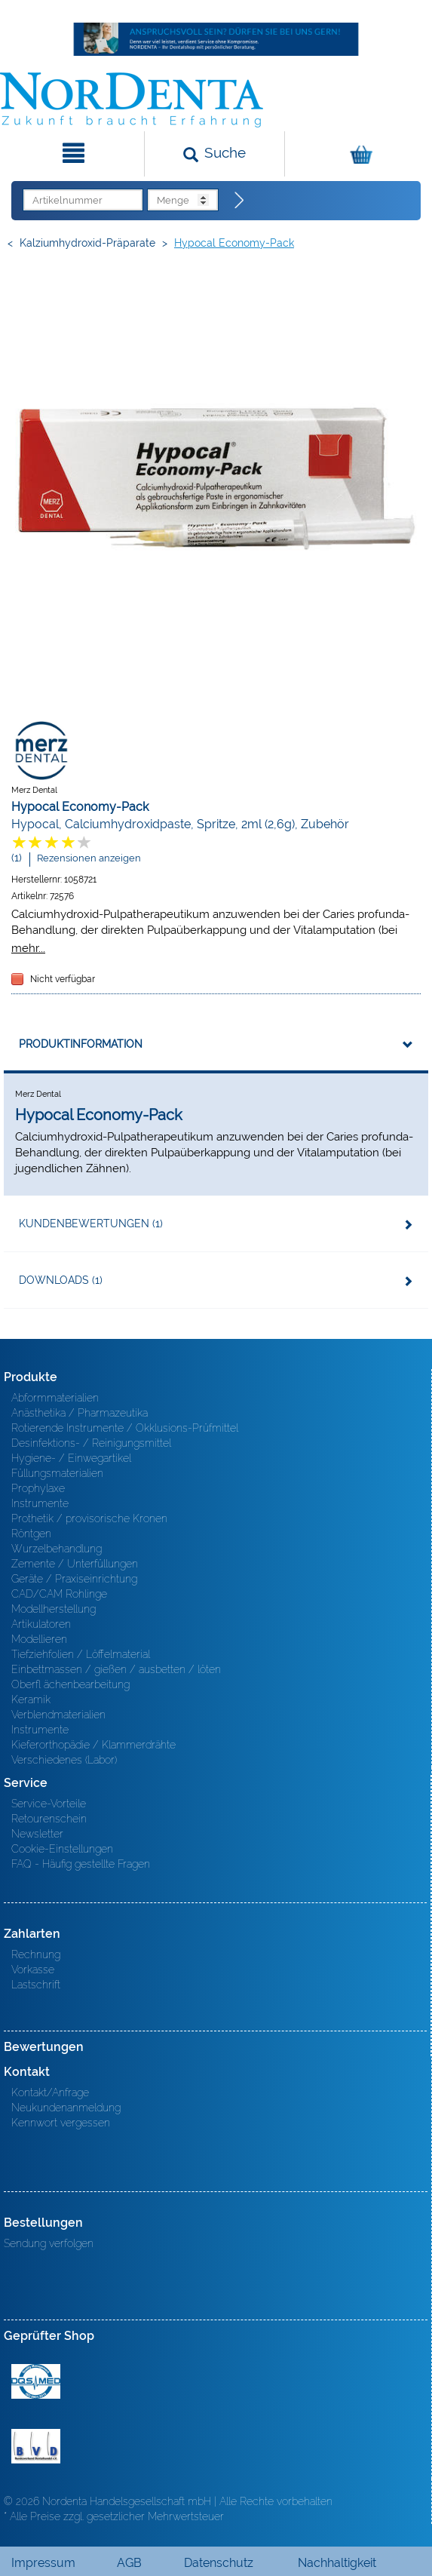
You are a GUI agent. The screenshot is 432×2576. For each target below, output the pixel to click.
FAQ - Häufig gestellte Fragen (80, 1864)
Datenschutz (218, 2563)
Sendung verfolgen (48, 2243)
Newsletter (37, 1834)
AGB (129, 2563)
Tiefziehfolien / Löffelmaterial (80, 1654)
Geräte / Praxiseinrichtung (74, 1579)
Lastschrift (35, 1985)
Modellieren (39, 1639)
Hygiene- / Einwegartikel (71, 1458)
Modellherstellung (53, 1609)
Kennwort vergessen (60, 2123)
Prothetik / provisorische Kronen (89, 1518)
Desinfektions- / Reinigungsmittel (91, 1443)
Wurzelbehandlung (56, 1549)
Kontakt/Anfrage (50, 2092)
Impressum (43, 2563)
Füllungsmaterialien (57, 1473)
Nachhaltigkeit (337, 2563)
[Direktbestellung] (239, 200)
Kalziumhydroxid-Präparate (87, 243)
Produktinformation (80, 1044)
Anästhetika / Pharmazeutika (79, 1413)
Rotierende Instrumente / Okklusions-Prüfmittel (124, 1428)
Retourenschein (49, 1819)
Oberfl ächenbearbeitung (70, 1684)
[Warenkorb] (356, 154)
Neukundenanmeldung (66, 2108)
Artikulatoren (41, 1624)
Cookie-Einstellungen (62, 1849)
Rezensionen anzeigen (89, 858)
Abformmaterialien (55, 1398)
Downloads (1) (61, 1280)
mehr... (28, 947)
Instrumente (40, 1503)
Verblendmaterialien (58, 1715)
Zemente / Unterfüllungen (74, 1564)
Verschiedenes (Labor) (64, 1760)
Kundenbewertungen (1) (91, 1223)
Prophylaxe (38, 1488)
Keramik (31, 1699)
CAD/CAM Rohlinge (59, 1594)
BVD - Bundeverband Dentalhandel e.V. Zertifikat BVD (35, 2446)
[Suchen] (214, 154)
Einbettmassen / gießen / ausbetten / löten (116, 1669)
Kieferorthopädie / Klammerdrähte (93, 1745)
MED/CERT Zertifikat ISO (35, 2381)
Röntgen (31, 1533)
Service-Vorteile (48, 1804)
